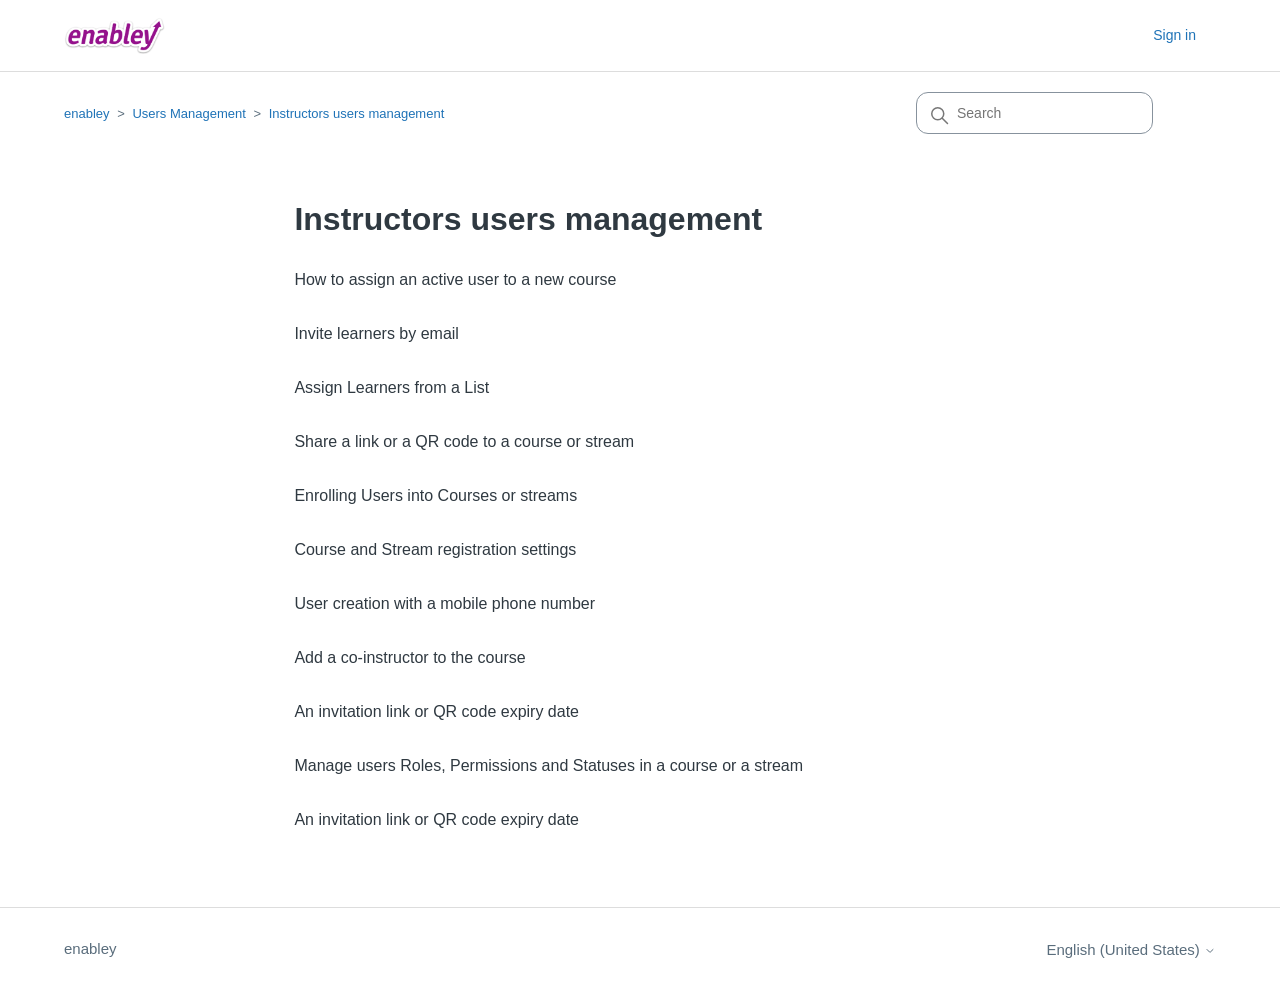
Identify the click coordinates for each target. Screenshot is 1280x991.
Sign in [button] (1174, 35)
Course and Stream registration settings (435, 549)
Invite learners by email (376, 333)
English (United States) (1131, 949)
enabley (87, 113)
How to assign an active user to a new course (455, 279)
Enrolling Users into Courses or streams (435, 495)
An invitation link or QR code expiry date (436, 711)
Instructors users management (357, 113)
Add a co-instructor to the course (409, 657)
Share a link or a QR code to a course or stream (464, 441)
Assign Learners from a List (391, 387)
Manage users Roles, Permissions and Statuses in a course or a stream (548, 765)
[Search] (1034, 113)
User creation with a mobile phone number (444, 603)
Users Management (188, 113)
